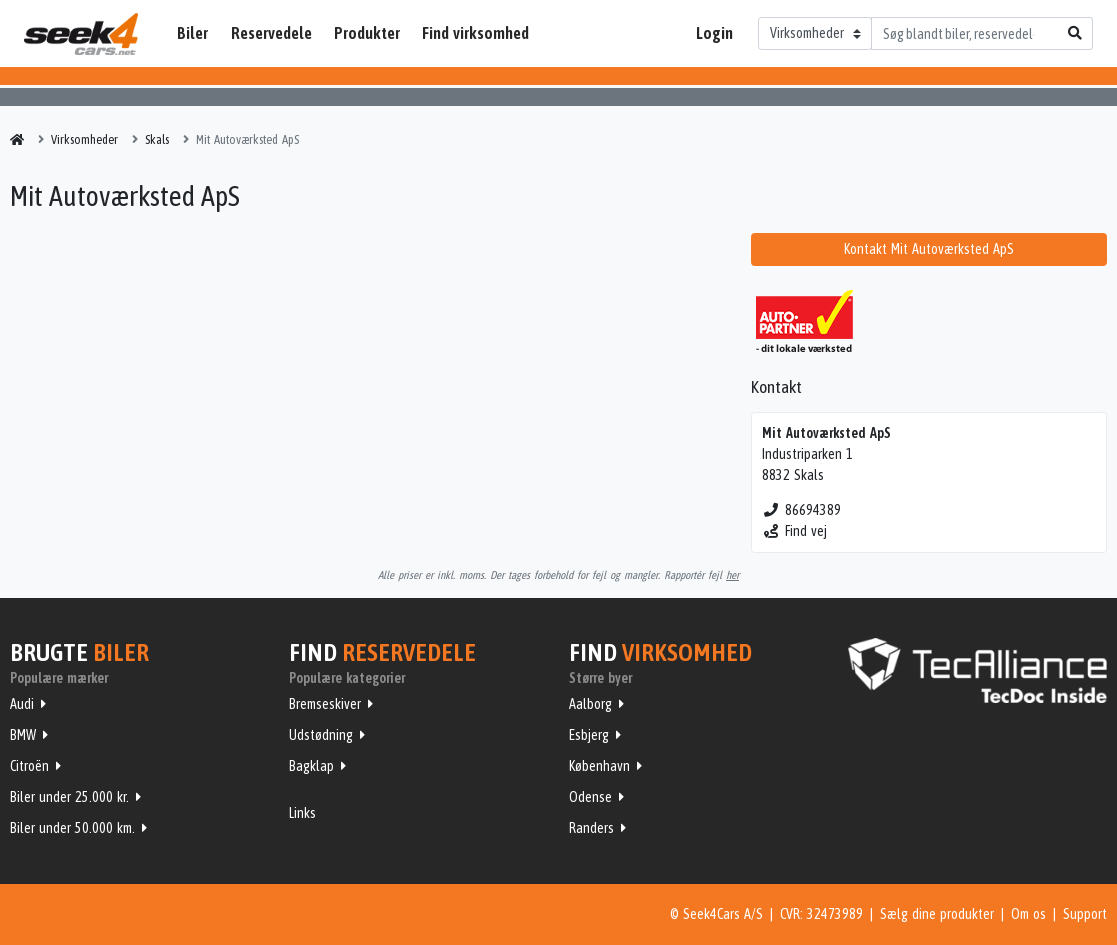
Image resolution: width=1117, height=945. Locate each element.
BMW (23, 735)
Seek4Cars (81, 34)
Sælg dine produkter (937, 914)
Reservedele (271, 33)
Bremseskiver (325, 704)
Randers (591, 828)
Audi (22, 704)
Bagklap (311, 766)
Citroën (29, 766)
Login (714, 33)
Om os (1028, 914)
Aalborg (590, 704)
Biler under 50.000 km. (72, 828)
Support (1085, 914)
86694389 (801, 510)
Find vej (794, 531)
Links (302, 813)
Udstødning (321, 735)
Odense (590, 797)
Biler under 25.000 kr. (69, 797)
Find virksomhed (475, 33)
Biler (192, 33)
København (599, 766)
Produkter (367, 33)
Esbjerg (589, 735)
